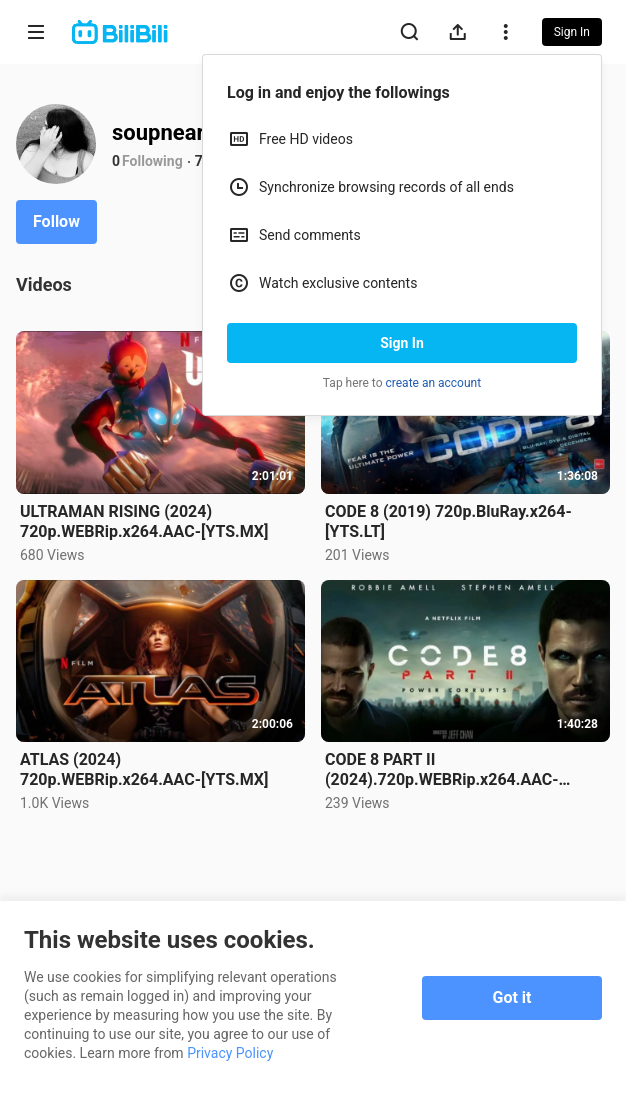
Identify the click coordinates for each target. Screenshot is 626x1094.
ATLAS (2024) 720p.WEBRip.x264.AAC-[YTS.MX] (144, 769)
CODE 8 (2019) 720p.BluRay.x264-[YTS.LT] (448, 521)
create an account (434, 383)
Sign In (402, 343)
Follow (56, 221)
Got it (512, 997)
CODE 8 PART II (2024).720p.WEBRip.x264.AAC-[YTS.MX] (442, 770)
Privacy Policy (230, 1053)
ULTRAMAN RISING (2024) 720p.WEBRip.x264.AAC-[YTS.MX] (144, 521)
